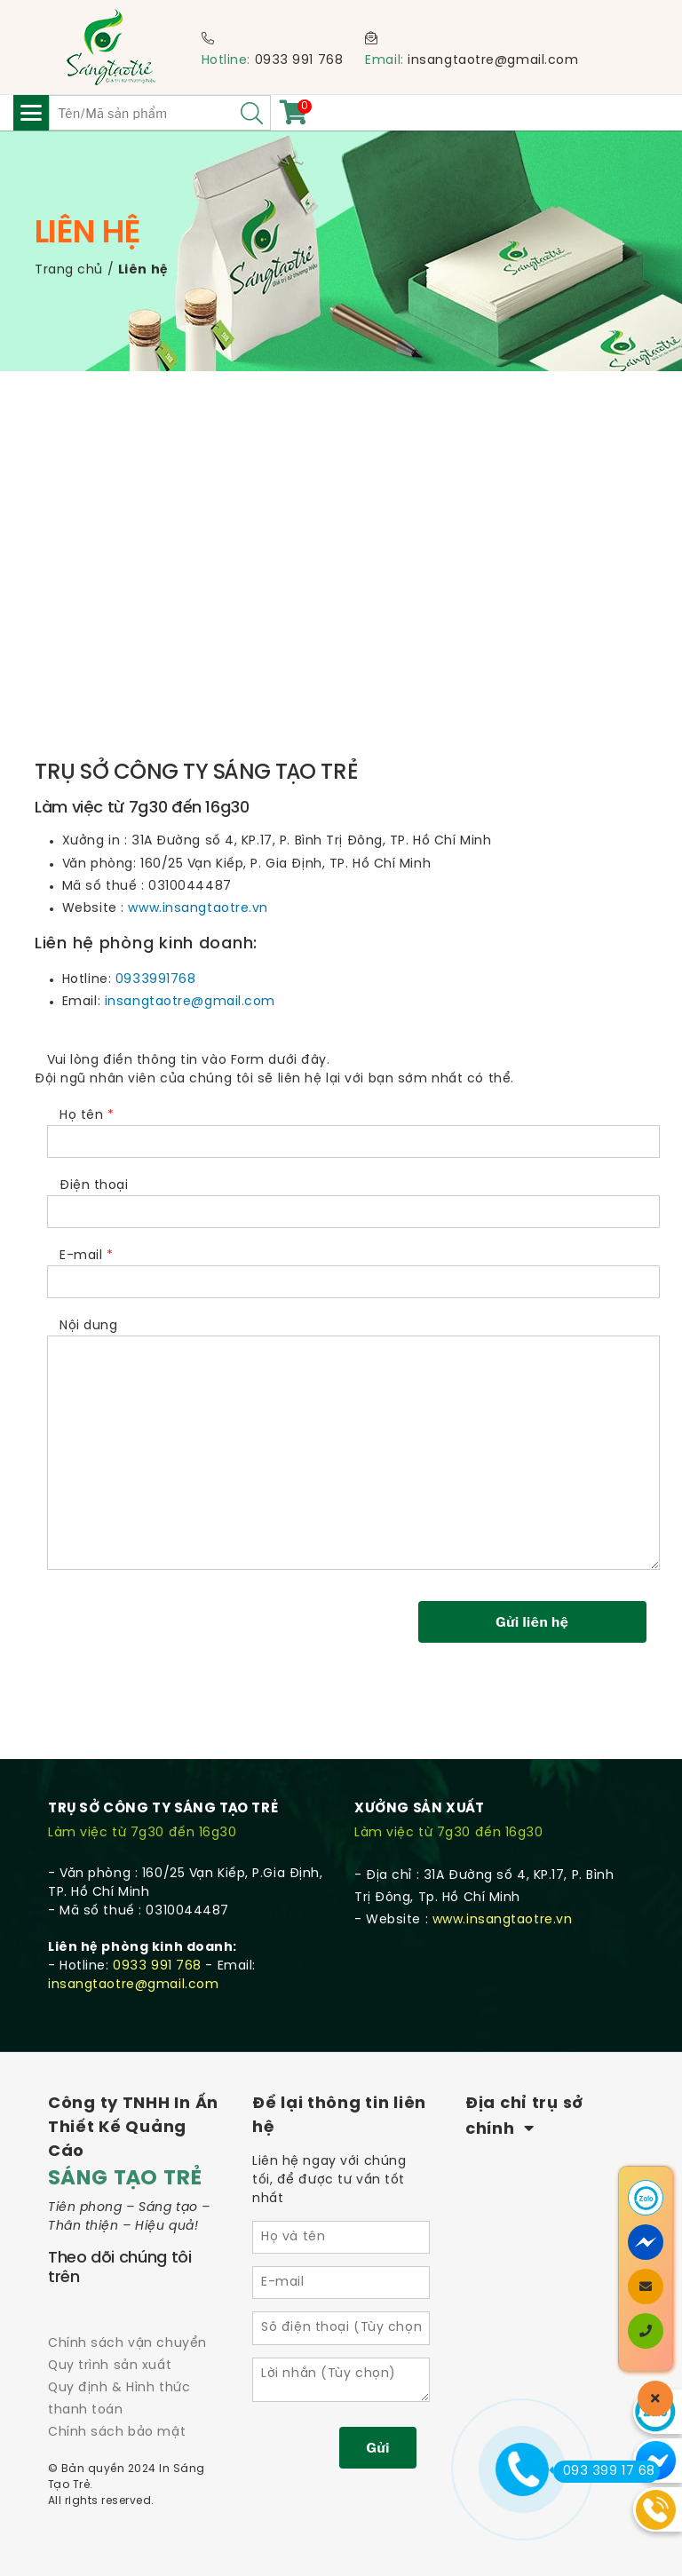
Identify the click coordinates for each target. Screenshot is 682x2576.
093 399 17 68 (604, 2471)
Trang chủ (69, 270)
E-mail (353, 1269)
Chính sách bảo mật (117, 2432)
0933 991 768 (299, 60)
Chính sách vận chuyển (127, 2343)
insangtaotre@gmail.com (493, 60)
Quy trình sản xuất (109, 2366)
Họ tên (353, 1129)
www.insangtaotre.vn (198, 908)
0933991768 (155, 980)
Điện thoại (353, 1199)
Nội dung (353, 1445)
